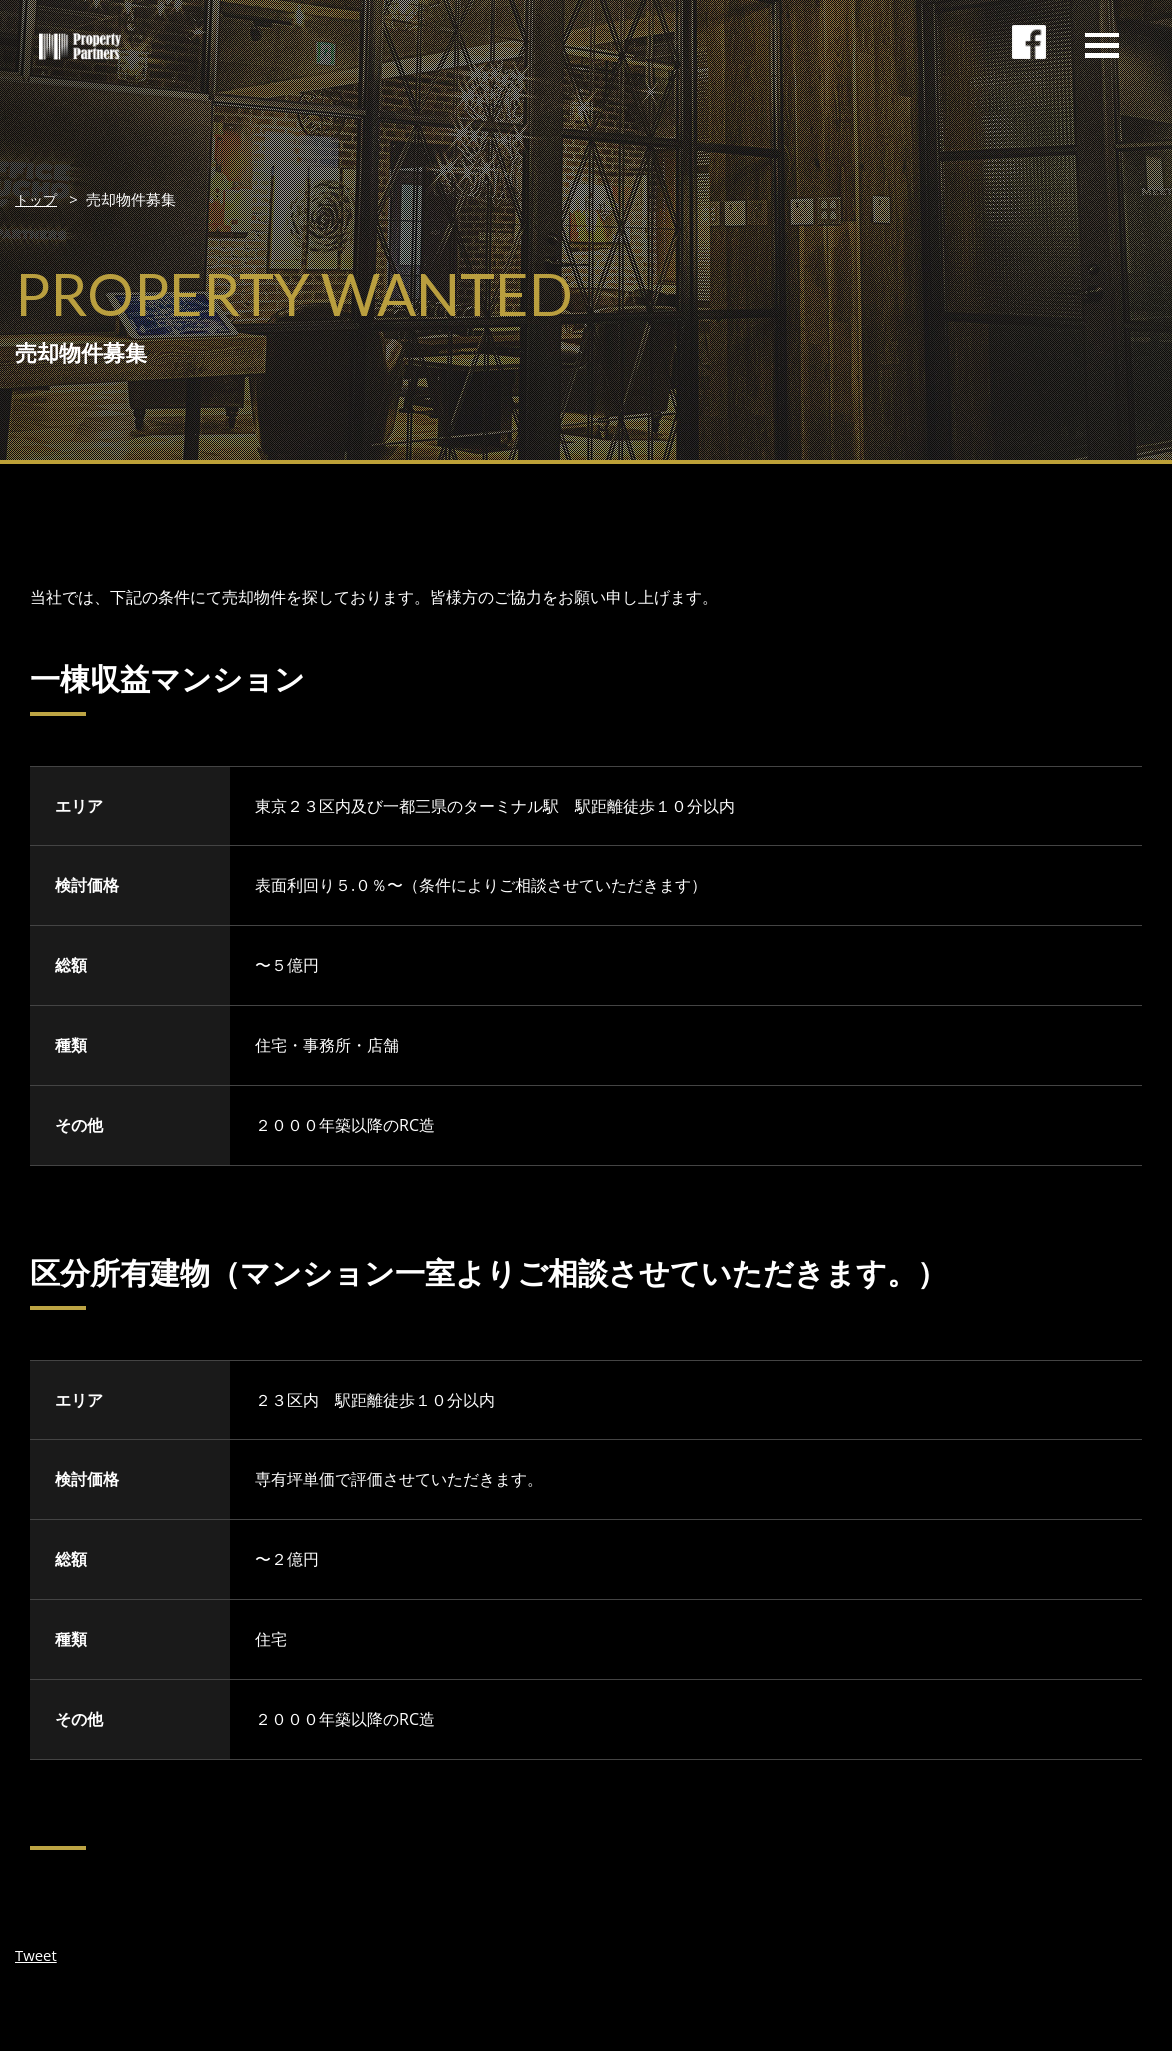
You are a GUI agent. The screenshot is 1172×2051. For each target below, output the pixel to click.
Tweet (37, 1954)
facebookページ (1032, 55)
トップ (37, 199)
